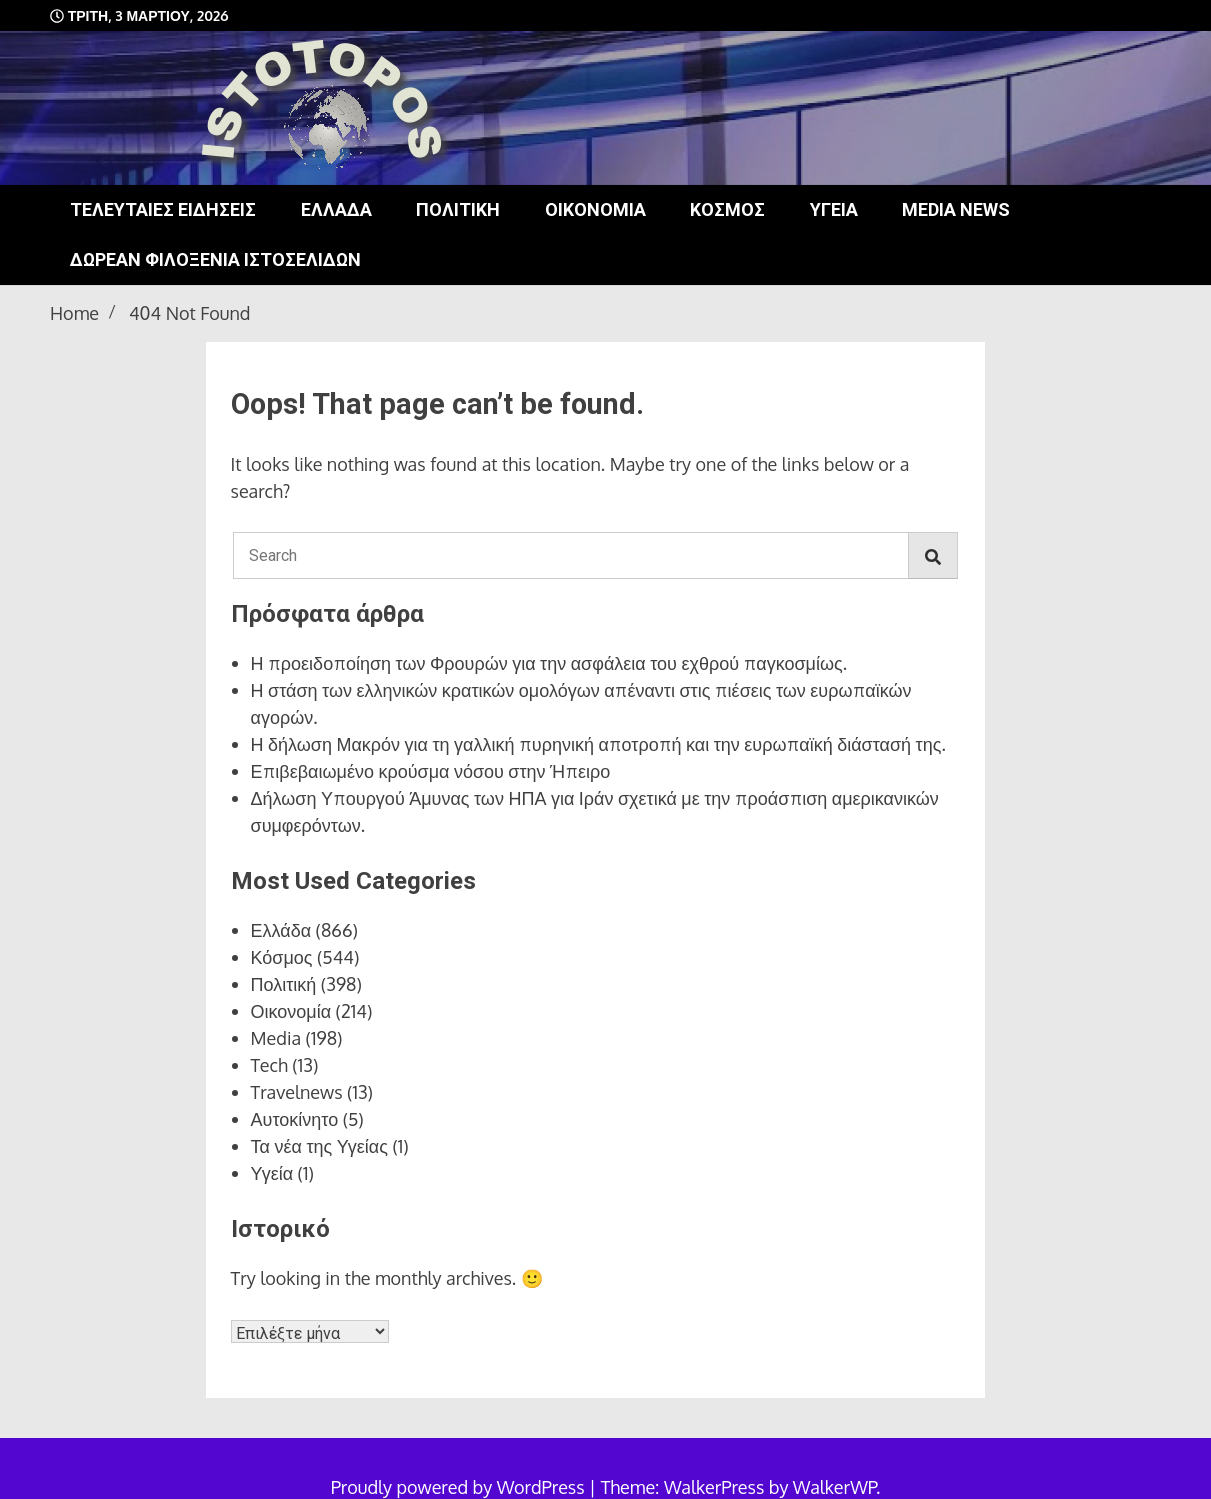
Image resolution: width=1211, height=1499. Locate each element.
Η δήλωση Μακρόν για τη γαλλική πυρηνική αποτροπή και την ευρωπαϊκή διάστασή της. (598, 744)
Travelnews (297, 1092)
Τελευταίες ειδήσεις (163, 209)
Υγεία (834, 209)
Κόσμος (727, 209)
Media (276, 1038)
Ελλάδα (336, 209)
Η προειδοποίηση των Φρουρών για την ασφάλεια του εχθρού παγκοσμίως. (549, 663)
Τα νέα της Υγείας (319, 1146)
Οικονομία (595, 209)
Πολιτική (458, 209)
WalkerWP (834, 1487)
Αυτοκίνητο (295, 1119)
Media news (956, 209)
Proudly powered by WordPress (460, 1487)
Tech (269, 1065)
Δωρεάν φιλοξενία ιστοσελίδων (215, 259)
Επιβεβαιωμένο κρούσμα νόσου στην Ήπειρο (431, 771)
